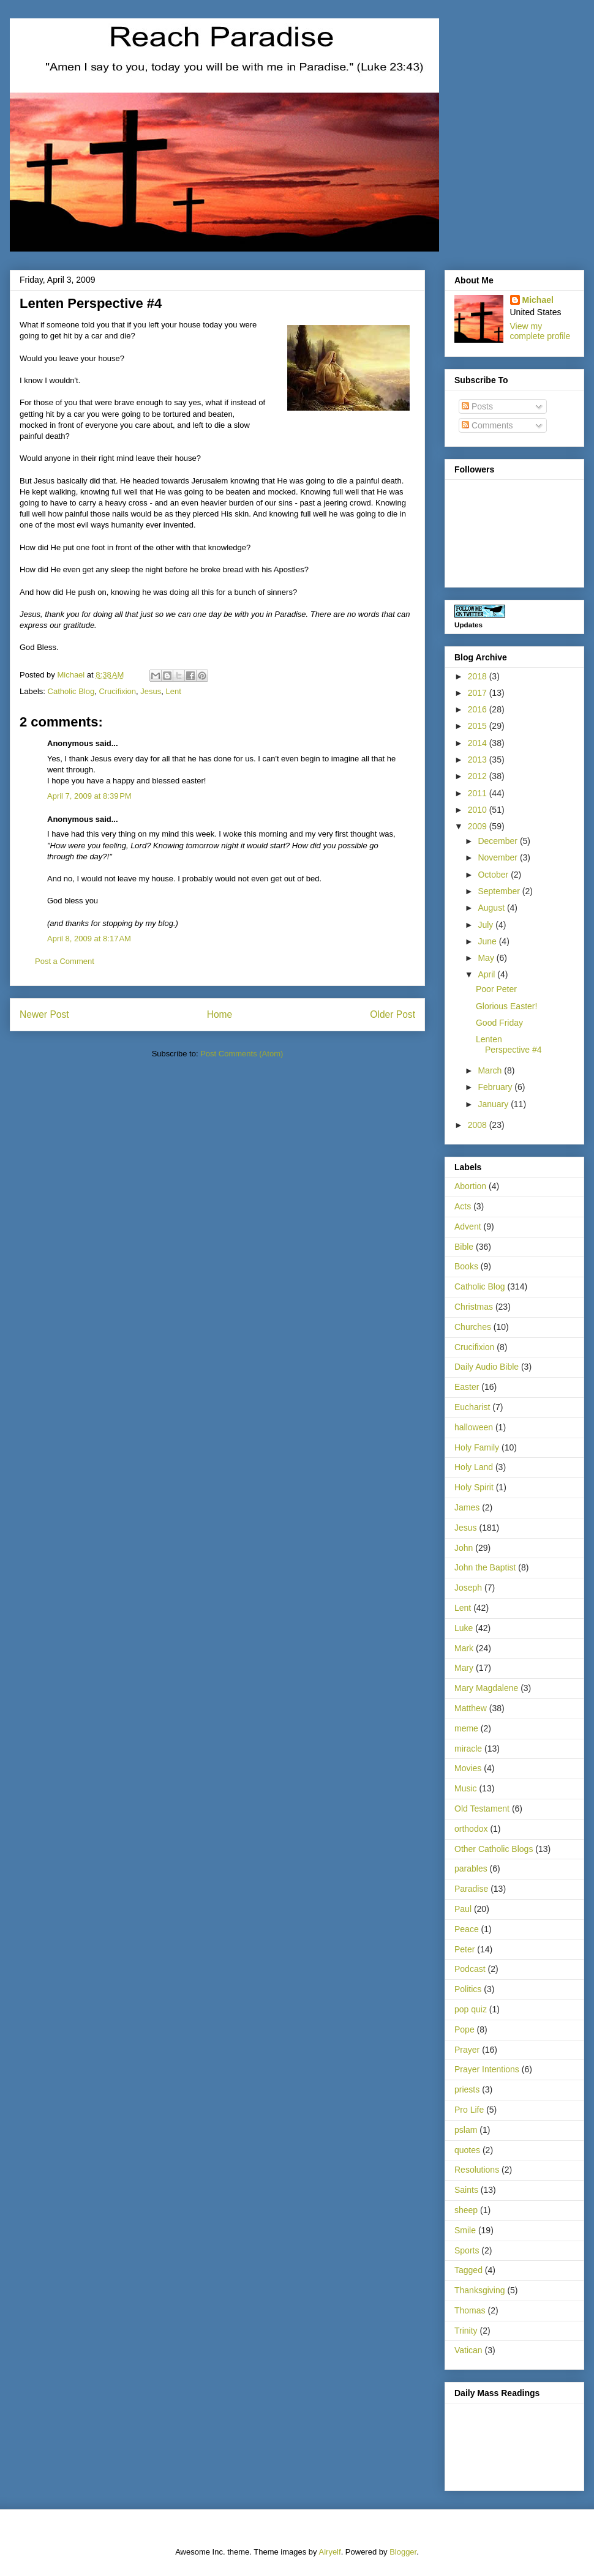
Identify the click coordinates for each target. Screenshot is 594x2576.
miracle (468, 1748)
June (488, 941)
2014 (478, 743)
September (500, 891)
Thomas (470, 2310)
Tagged (468, 2270)
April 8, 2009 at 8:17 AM (89, 938)
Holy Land (473, 1467)
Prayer (466, 2050)
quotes (467, 2150)
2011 (478, 793)
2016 (478, 709)
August (492, 908)
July (486, 925)
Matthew (470, 1708)
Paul (463, 1909)
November (498, 857)
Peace (466, 1929)
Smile (465, 2230)
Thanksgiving (479, 2290)
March (491, 1070)
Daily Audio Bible (486, 1367)
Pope (464, 2029)
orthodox (470, 1829)
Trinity (466, 2330)
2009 (478, 826)
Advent (467, 1226)
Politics (467, 1989)
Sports (466, 2250)
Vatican (468, 2350)
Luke (463, 1628)
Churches (472, 1327)
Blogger (402, 2551)
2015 (478, 726)
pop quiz (470, 2009)
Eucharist (472, 1407)
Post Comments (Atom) (241, 1053)
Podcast (470, 1969)
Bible (463, 1247)
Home (220, 1014)
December (498, 841)
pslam (465, 2130)
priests (466, 2089)
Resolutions (476, 2170)
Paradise (471, 1889)
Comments (487, 425)
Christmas (473, 1307)
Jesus (150, 691)
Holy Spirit (474, 1487)
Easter (466, 1387)
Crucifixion (117, 691)
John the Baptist (485, 1567)
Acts (462, 1206)
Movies (467, 1768)
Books (466, 1266)
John (463, 1548)
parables (470, 1868)
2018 (478, 676)
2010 (478, 810)
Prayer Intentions (486, 2069)
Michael (538, 300)
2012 (478, 776)
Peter (464, 1949)
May (487, 958)
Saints (466, 2190)
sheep (466, 2210)
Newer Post (44, 1014)
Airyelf (330, 2551)
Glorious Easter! (506, 1006)
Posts (477, 406)
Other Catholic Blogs (493, 1849)
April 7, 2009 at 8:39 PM (89, 796)
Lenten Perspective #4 (509, 1044)
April (487, 974)
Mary (463, 1668)
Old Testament (481, 1808)
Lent (173, 691)
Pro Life (469, 2110)
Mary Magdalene (486, 1688)
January (494, 1104)
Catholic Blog (71, 691)
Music (465, 1788)
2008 (478, 1125)
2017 (478, 693)
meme (466, 1728)
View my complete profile (540, 331)
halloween (473, 1427)
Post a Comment (64, 961)
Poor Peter (496, 989)
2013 (478, 759)
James (466, 1507)
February (496, 1087)
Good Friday (499, 1023)
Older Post (392, 1014)
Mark (463, 1648)
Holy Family (476, 1447)
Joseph (468, 1587)
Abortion (470, 1186)
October (494, 874)
